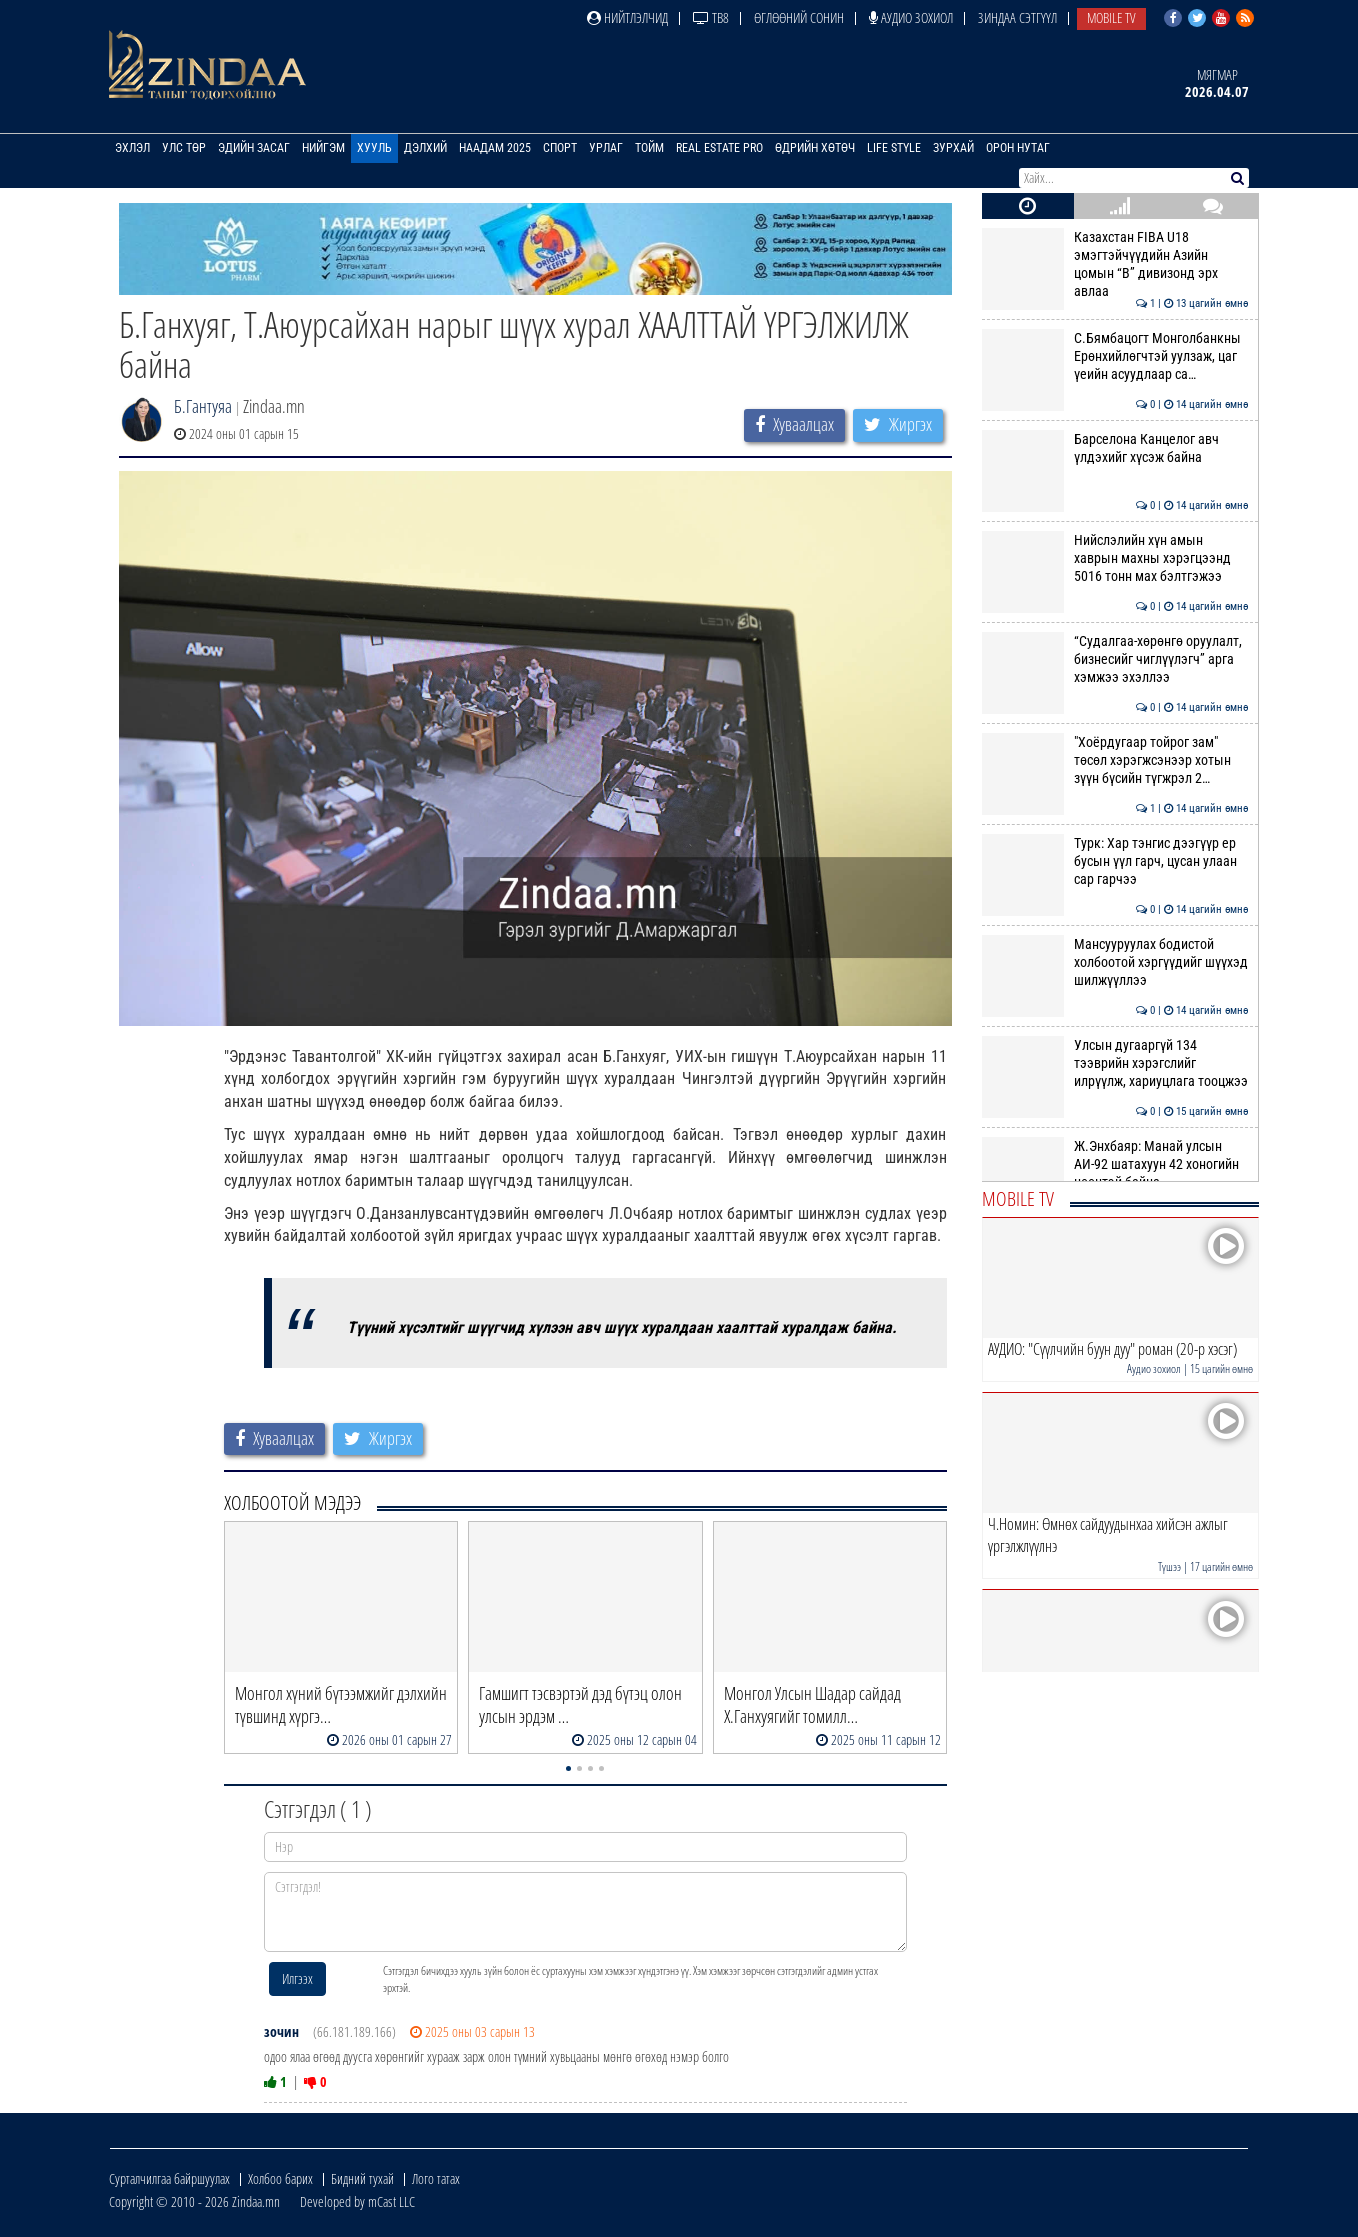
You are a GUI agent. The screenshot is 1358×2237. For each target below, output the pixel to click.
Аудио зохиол (911, 17)
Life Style (894, 148)
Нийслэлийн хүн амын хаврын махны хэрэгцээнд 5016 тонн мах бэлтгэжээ (1115, 558)
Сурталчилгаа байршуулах (169, 2178)
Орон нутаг (1018, 148)
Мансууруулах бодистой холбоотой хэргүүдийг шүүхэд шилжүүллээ (1115, 962)
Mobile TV (1111, 17)
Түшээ (1169, 1566)
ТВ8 (711, 17)
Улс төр (184, 148)
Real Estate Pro (719, 148)
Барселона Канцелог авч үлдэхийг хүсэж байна (1115, 448)
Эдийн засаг (254, 148)
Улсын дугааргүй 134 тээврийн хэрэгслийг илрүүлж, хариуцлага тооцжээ (1115, 1063)
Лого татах (436, 2178)
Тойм (649, 148)
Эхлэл (132, 148)
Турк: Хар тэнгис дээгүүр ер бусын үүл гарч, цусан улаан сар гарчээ (1115, 861)
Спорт (560, 148)
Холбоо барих (280, 2178)
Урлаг (606, 148)
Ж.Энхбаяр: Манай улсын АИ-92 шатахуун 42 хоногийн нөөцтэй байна (1115, 1164)
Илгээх (297, 1978)
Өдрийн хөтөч (815, 148)
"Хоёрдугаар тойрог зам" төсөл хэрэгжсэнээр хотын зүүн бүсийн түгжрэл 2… (1115, 760)
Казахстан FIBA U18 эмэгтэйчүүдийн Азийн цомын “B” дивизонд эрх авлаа (1115, 264)
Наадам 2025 (495, 148)
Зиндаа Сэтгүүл (1017, 17)
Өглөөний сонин (799, 17)
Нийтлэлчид (627, 17)
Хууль (374, 148)
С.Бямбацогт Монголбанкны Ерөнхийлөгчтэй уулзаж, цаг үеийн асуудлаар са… (1115, 356)
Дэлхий (425, 148)
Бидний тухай (362, 2178)
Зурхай (953, 148)
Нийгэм (323, 148)
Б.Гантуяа (203, 406)
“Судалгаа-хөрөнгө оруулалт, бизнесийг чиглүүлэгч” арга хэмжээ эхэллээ (1115, 659)
